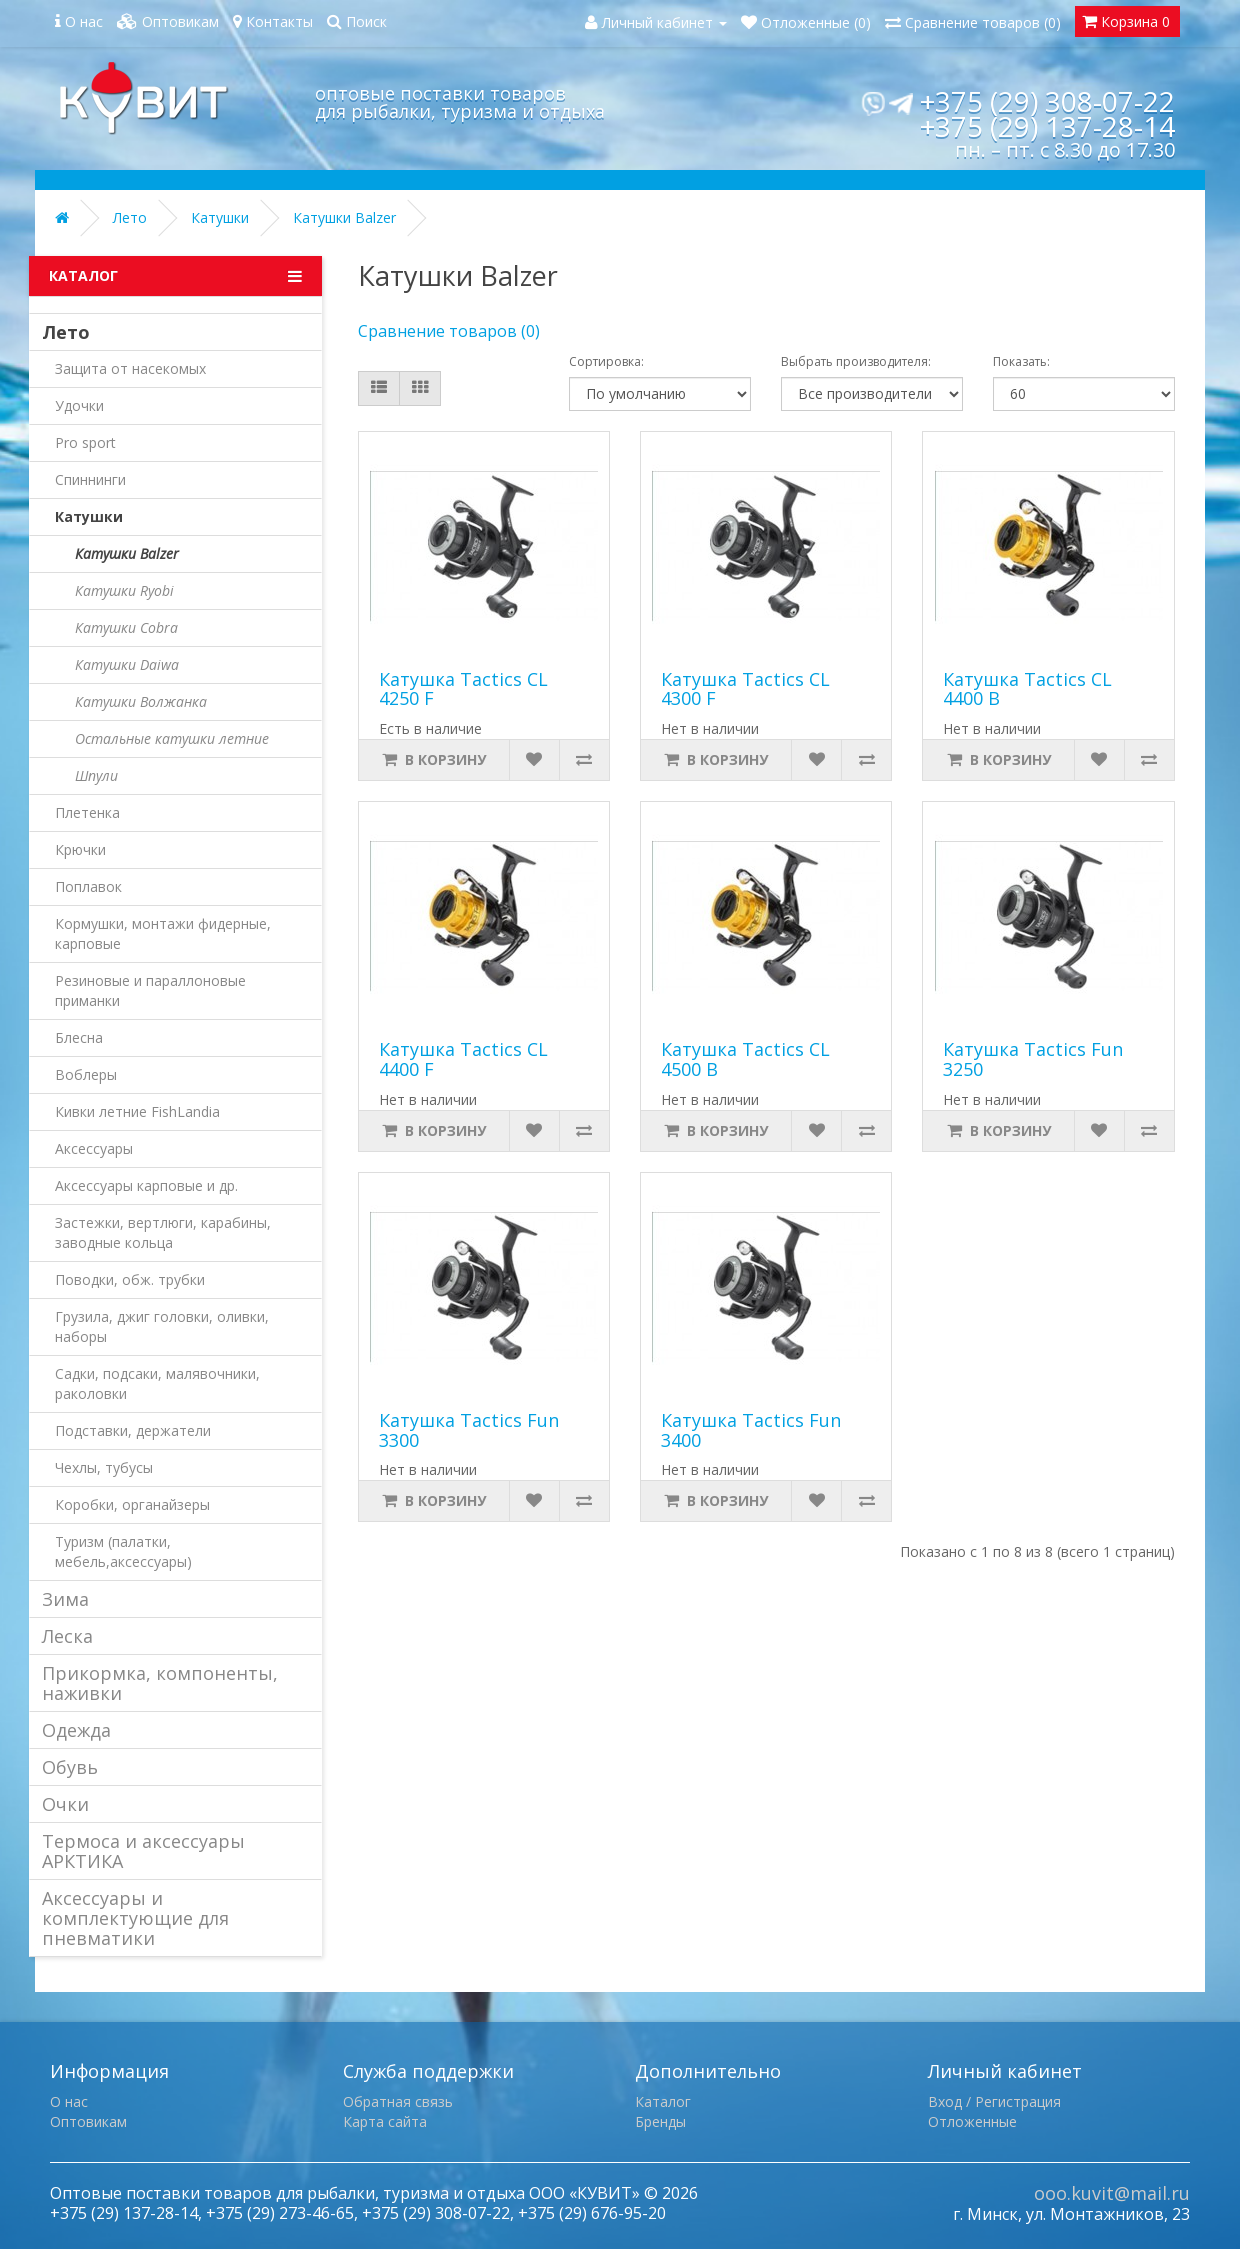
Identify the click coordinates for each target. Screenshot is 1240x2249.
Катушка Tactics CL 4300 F (745, 689)
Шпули (96, 775)
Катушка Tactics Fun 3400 (751, 1430)
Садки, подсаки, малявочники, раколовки (157, 1383)
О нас (69, 2101)
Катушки (220, 217)
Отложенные (972, 2121)
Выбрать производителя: (856, 361)
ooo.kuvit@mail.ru (1112, 2193)
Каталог (663, 2101)
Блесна (79, 1037)
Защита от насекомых (130, 368)
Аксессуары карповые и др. (146, 1185)
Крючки (80, 849)
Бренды (660, 2121)
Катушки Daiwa (127, 664)
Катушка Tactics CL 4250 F (463, 689)
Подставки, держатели (133, 1430)
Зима (65, 1599)
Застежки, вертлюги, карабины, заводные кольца (163, 1232)
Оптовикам (88, 2121)
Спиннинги (90, 479)
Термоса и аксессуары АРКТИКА (143, 1851)
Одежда (76, 1730)
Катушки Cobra (126, 627)
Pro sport (85, 442)
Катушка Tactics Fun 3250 (1033, 1059)
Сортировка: (606, 361)
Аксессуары (94, 1148)
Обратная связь (398, 2101)
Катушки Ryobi (124, 590)
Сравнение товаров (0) (449, 331)
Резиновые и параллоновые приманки (150, 990)
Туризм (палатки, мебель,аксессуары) (123, 1551)
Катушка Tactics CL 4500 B (745, 1059)
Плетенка (87, 812)
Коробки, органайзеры (132, 1504)
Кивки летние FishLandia (137, 1111)
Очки (65, 1804)
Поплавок (88, 886)
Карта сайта (385, 2121)
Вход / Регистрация (994, 2101)
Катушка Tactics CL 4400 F (463, 1059)
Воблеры (86, 1074)
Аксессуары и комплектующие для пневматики (135, 1918)
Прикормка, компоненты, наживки (160, 1683)
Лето (130, 217)
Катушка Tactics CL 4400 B (1027, 689)
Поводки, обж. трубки (130, 1279)
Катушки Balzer (344, 217)
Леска (67, 1636)
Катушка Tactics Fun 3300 (469, 1430)
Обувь (70, 1767)
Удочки (79, 405)
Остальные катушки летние (172, 738)
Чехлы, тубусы (104, 1467)
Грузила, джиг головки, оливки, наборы (162, 1326)
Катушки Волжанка (141, 701)
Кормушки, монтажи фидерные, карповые (163, 933)
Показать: (1021, 361)
